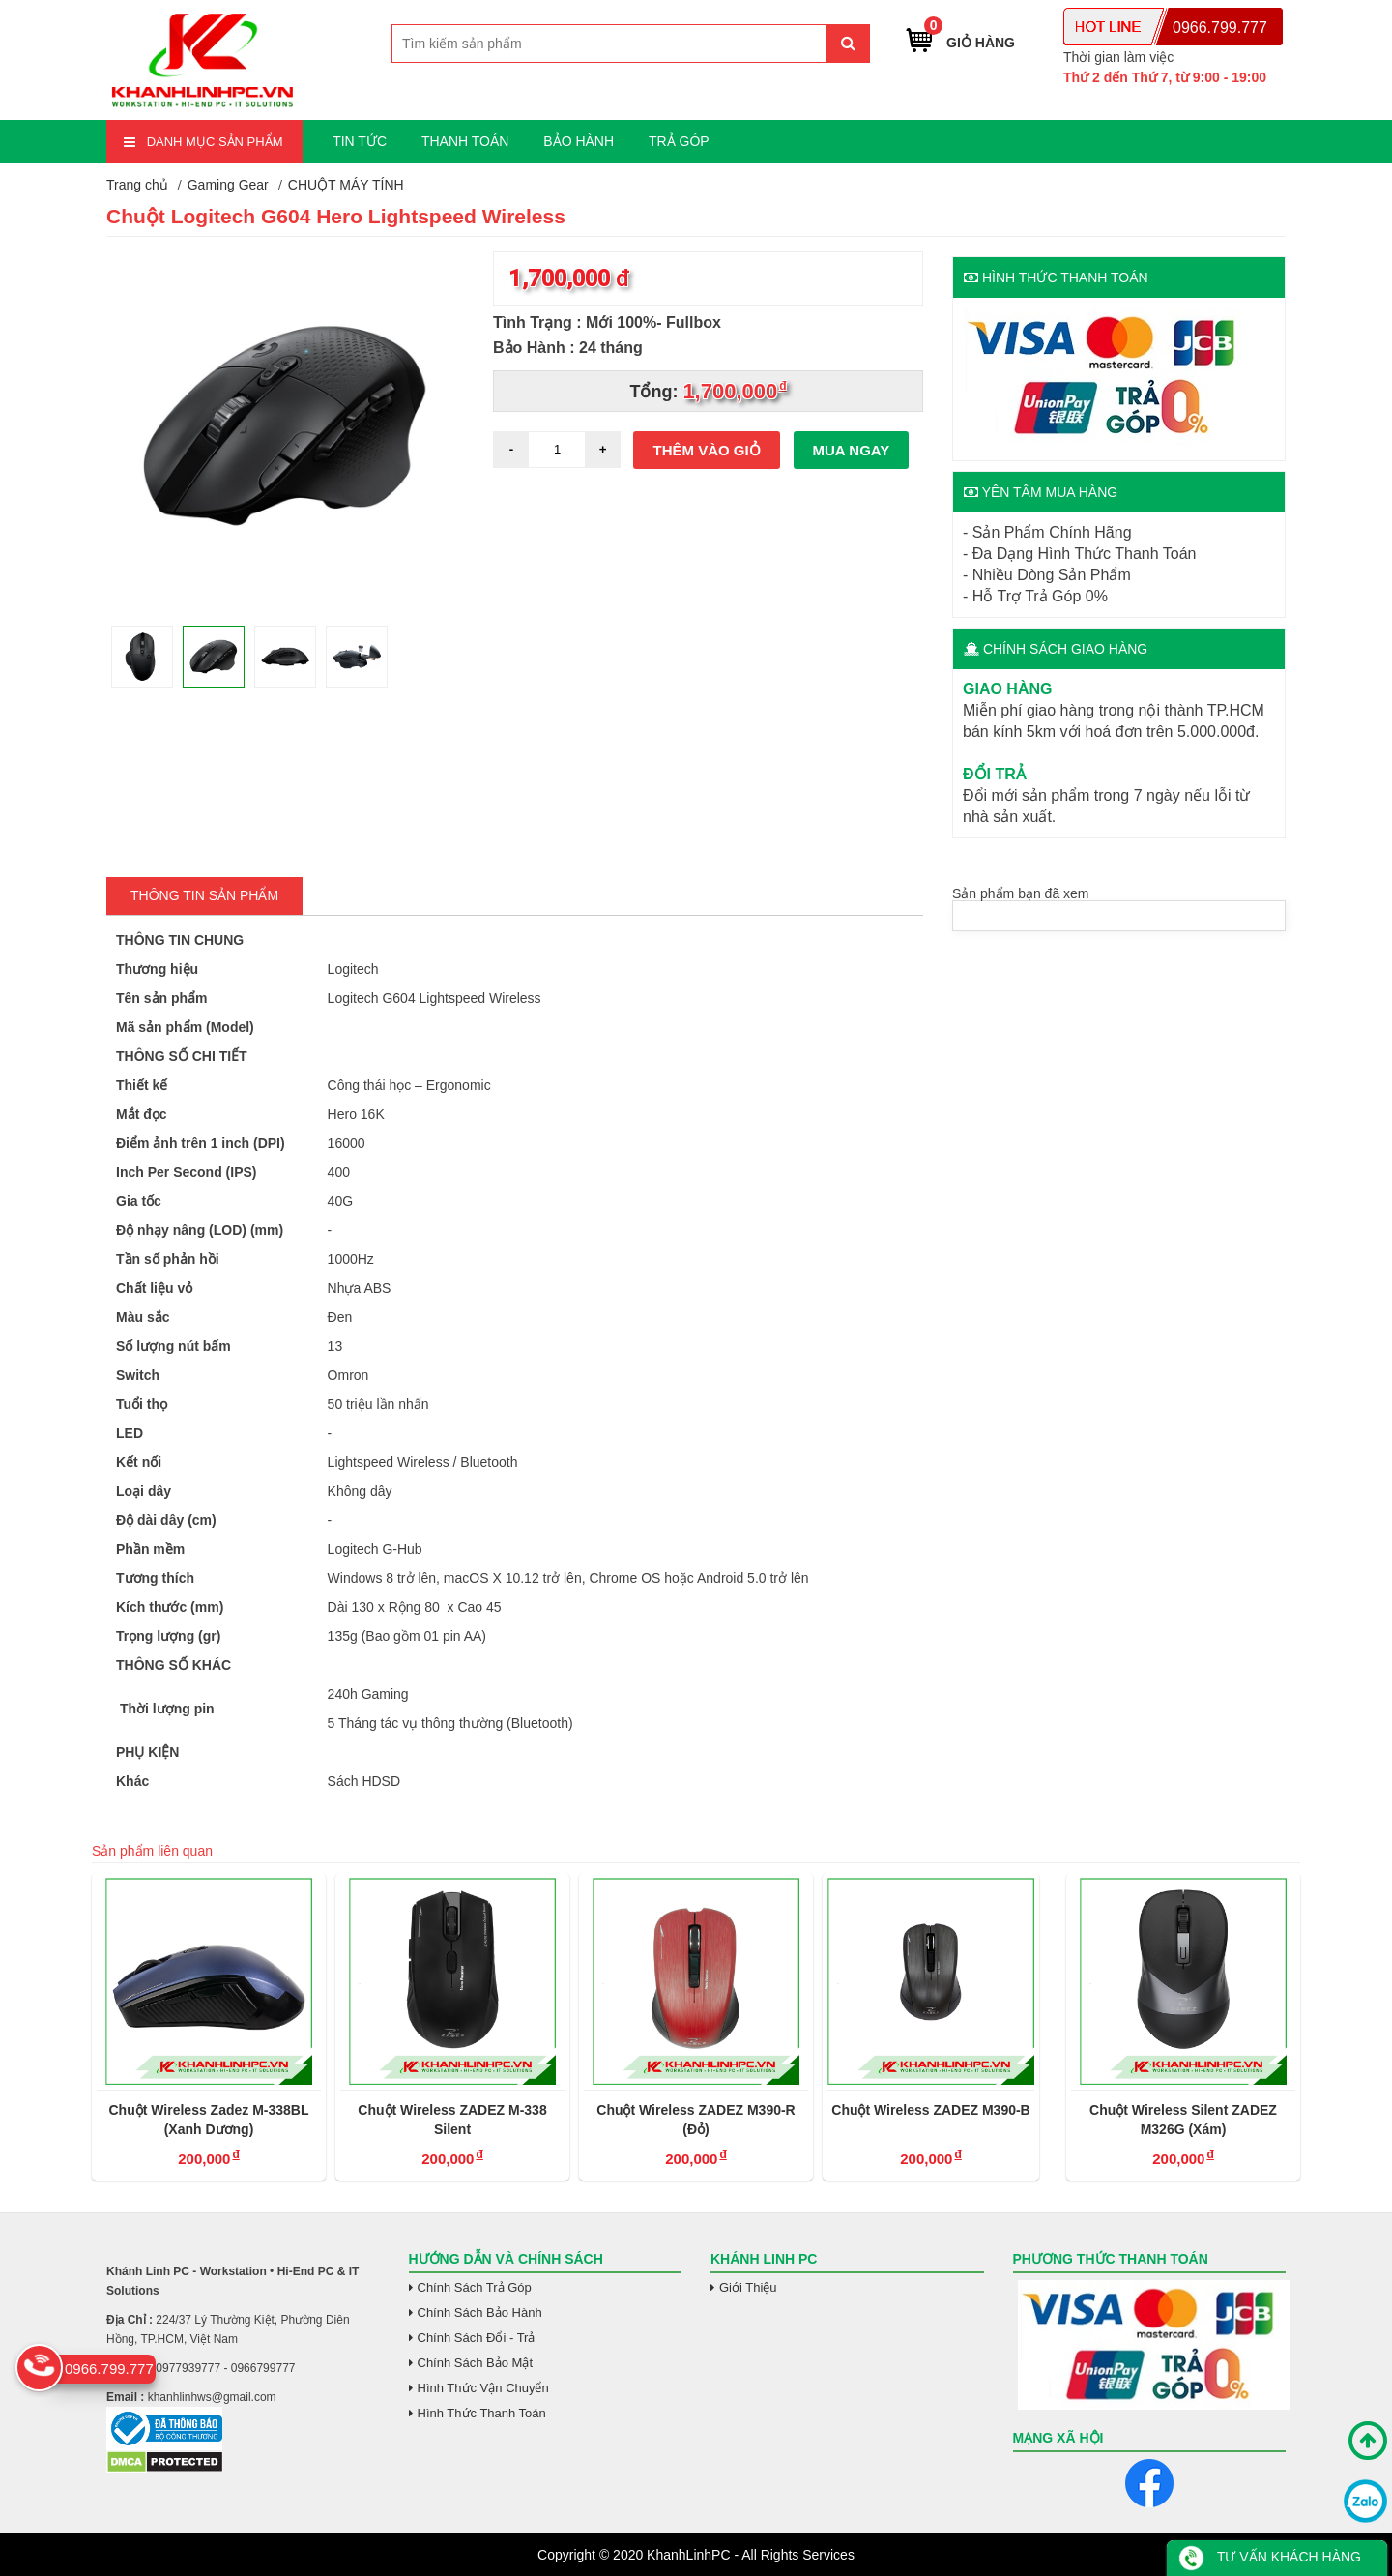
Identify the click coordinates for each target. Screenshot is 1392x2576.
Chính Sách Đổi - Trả (477, 2337)
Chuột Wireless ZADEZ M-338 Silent (452, 2119)
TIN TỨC (360, 141)
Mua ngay (851, 450)
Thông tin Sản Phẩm (204, 895)
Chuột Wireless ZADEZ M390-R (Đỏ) (695, 2119)
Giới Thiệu (748, 2287)
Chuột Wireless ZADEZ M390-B (930, 2110)
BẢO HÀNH (578, 141)
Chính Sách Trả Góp (475, 2287)
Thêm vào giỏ (707, 450)
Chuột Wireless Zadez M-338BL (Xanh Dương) (208, 2119)
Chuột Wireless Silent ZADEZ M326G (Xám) (1183, 2119)
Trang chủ (137, 184)
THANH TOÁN (465, 141)
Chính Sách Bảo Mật (476, 2363)
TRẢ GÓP (679, 141)
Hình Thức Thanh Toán (482, 2413)
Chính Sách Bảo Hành (480, 2312)
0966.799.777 (1220, 27)
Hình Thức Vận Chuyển (483, 2388)
